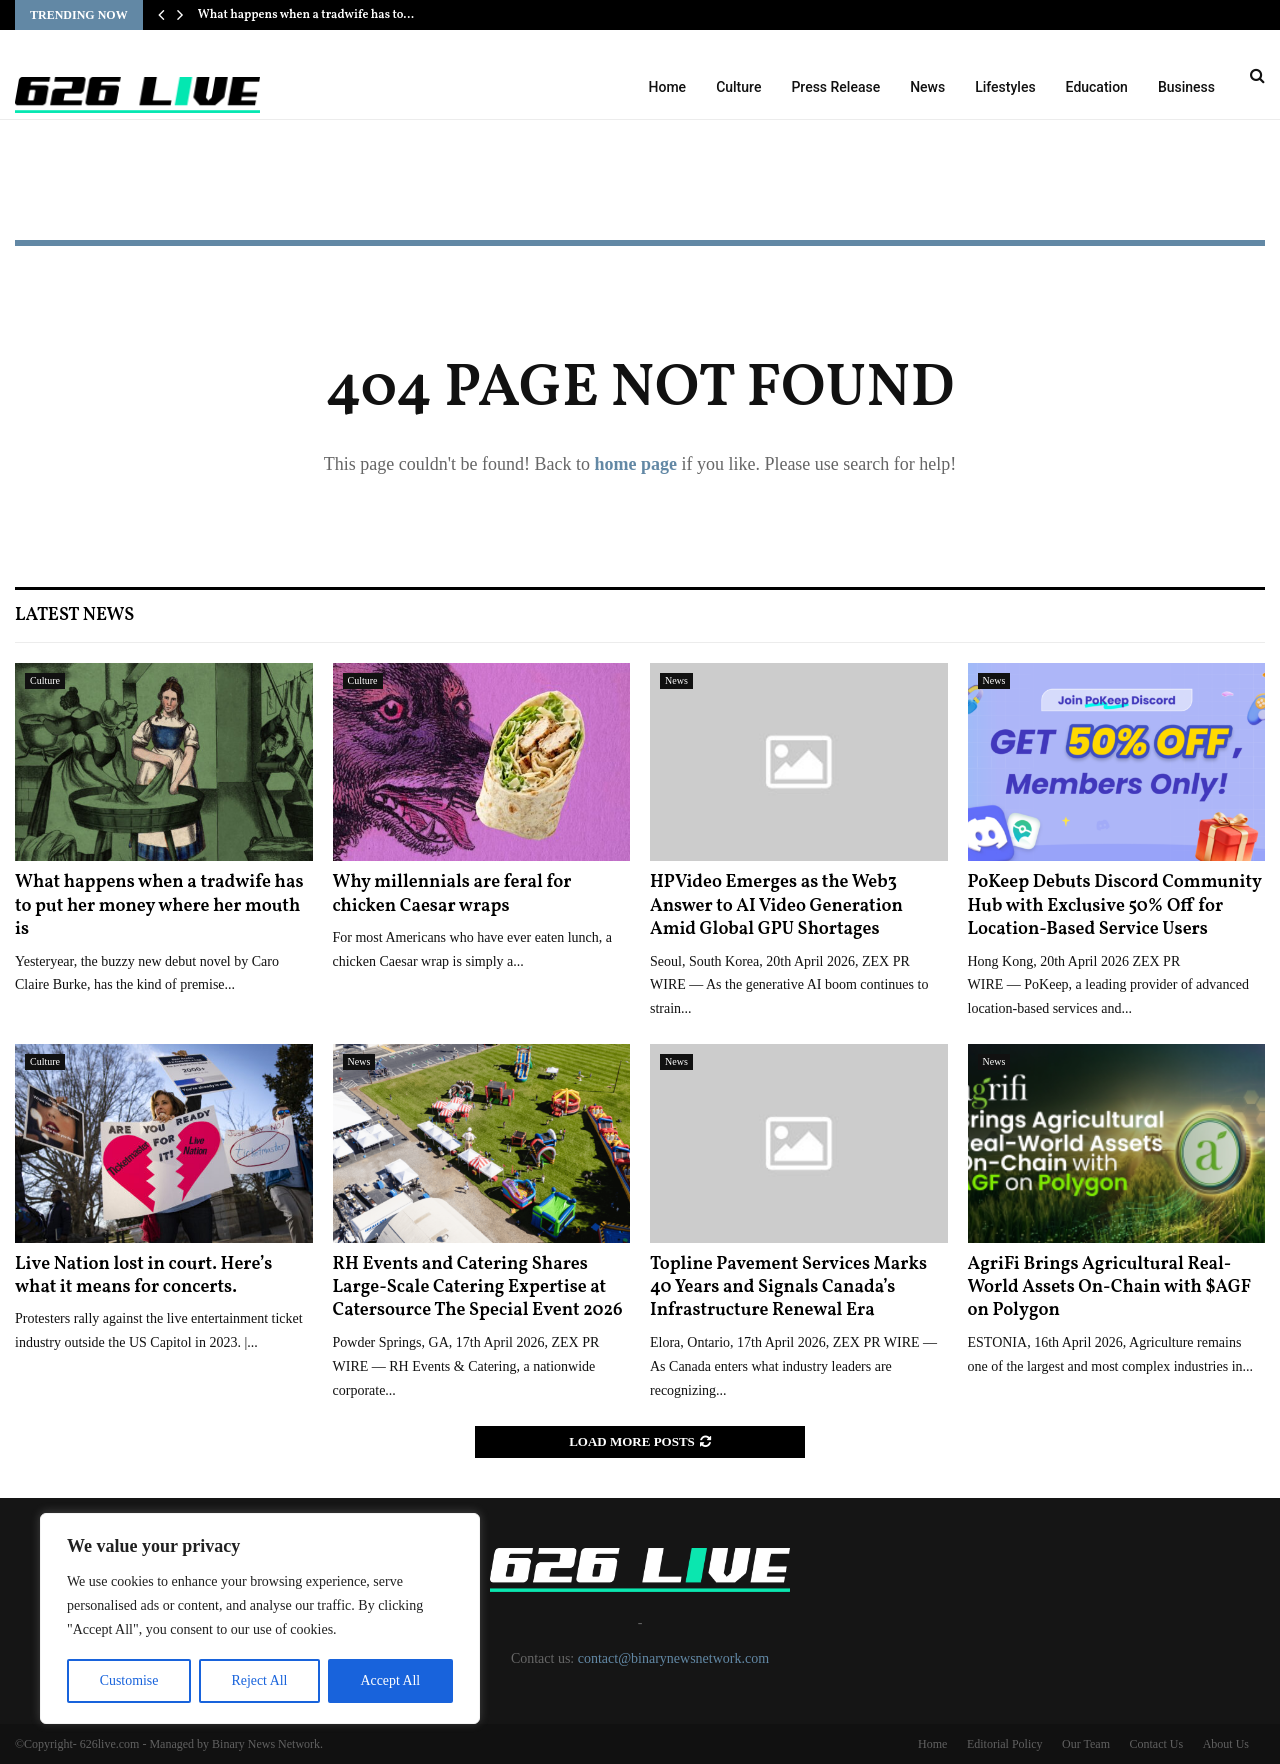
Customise (128, 1680)
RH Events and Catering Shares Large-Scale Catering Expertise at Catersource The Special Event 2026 (478, 1288)
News (927, 87)
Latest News (74, 615)
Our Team (1086, 1744)
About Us (1226, 1744)
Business (1186, 87)
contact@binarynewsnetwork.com (673, 1658)
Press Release (835, 87)
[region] (260, 1619)
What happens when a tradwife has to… (306, 15)
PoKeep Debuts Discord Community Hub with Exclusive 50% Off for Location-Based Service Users (1115, 906)
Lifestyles (1005, 87)
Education (1097, 87)
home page (635, 464)
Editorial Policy (1005, 1744)
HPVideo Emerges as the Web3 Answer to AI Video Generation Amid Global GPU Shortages (776, 906)
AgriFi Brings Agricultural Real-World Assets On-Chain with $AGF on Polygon (1110, 1288)
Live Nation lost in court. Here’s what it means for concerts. (143, 1276)
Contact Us (1156, 1744)
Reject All (259, 1680)
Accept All (390, 1680)
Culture (738, 87)
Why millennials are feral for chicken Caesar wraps (452, 894)
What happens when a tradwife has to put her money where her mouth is (159, 906)
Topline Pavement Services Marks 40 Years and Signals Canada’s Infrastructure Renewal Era (788, 1288)
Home (668, 87)
